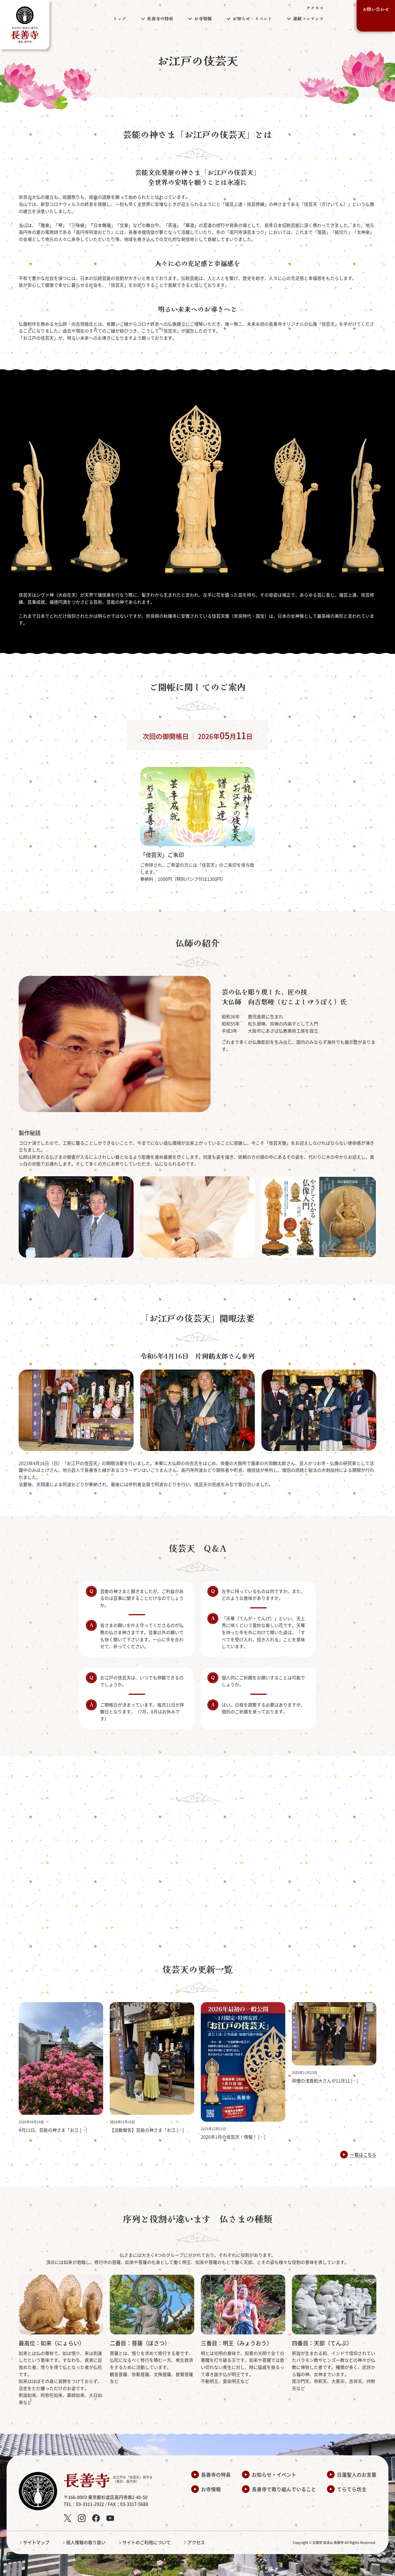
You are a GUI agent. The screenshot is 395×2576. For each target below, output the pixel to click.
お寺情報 (211, 2489)
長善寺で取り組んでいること (284, 2489)
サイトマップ (36, 2542)
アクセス (315, 7)
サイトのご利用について (146, 2542)
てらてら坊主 (351, 2489)
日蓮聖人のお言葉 (356, 2474)
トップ (119, 18)
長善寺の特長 (216, 2474)
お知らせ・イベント (274, 2474)
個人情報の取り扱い (86, 2542)
